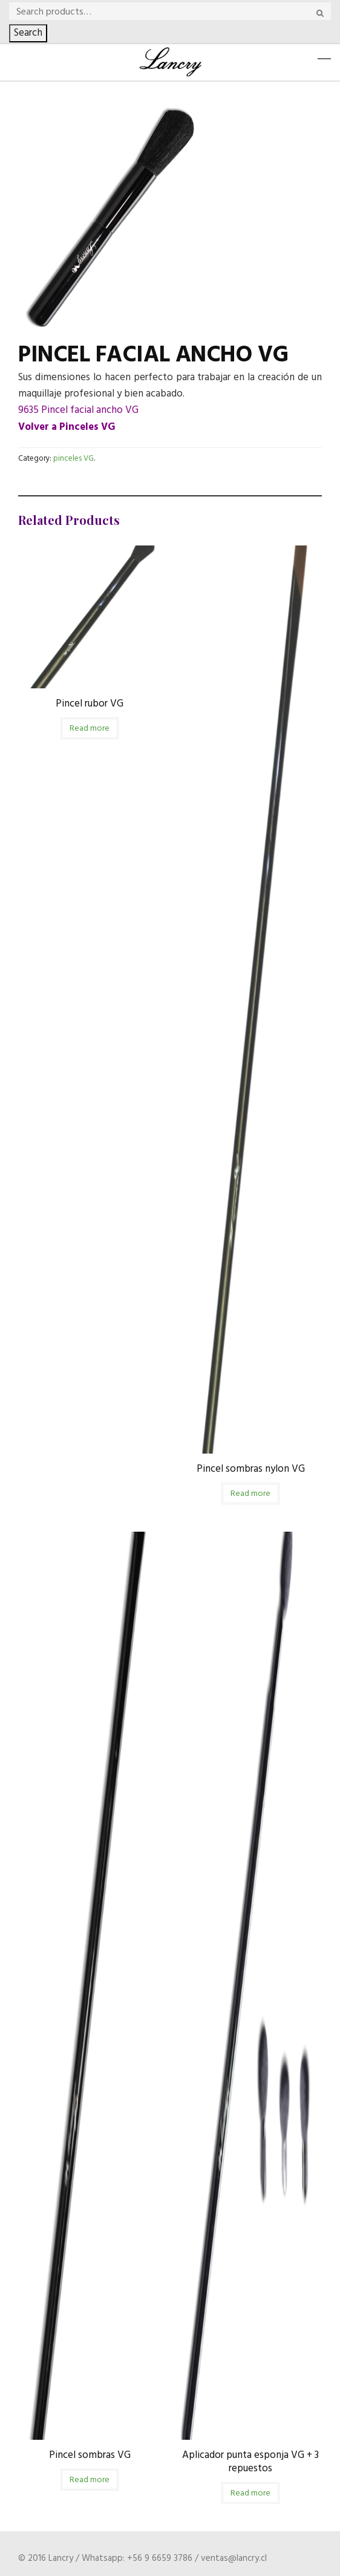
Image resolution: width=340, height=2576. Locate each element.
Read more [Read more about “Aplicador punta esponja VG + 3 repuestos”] (250, 2493)
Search (28, 33)
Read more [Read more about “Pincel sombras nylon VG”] (250, 1494)
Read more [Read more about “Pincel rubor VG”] (90, 729)
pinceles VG (73, 458)
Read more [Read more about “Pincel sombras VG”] (90, 2480)
